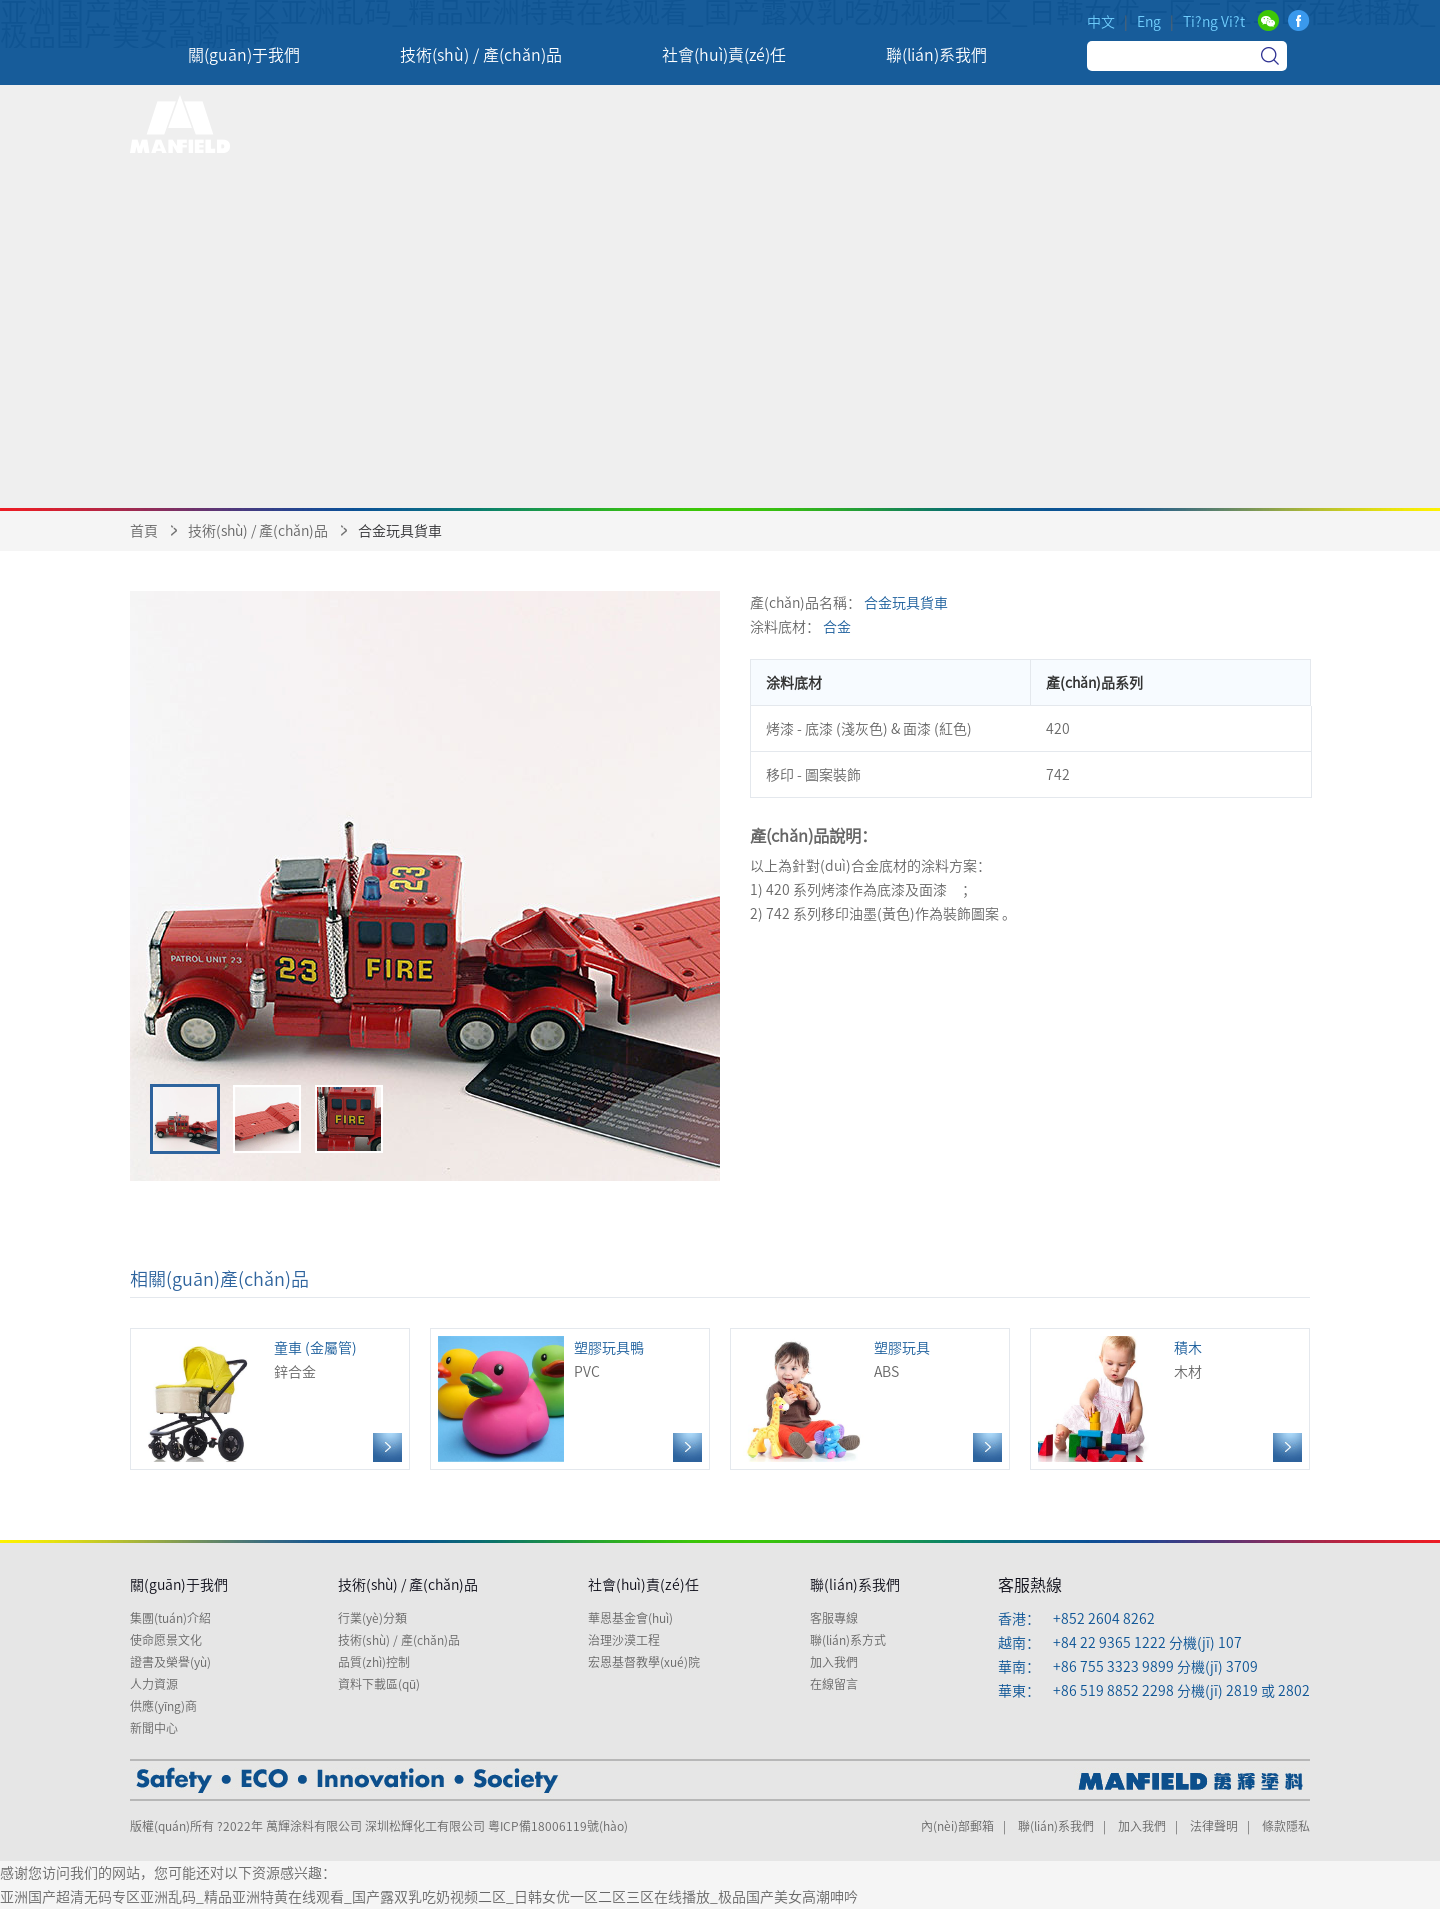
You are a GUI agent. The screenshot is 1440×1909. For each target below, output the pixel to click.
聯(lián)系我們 (855, 1585)
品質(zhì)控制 (374, 1662)
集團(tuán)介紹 (170, 1618)
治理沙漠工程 (624, 1640)
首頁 (144, 531)
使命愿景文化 (166, 1640)
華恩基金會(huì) (630, 1618)
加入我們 (834, 1662)
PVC (570, 1399)
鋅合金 (270, 1399)
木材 (1170, 1399)
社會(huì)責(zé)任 (643, 1585)
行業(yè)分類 (372, 1618)
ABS (870, 1399)
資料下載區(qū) (379, 1684)
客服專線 (834, 1618)
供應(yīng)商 (163, 1706)
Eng (1149, 22)
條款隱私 (1286, 1826)
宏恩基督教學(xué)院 (644, 1662)
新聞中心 (154, 1728)
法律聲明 (1214, 1826)
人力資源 (154, 1684)
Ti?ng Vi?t (1214, 22)
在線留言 (834, 1684)
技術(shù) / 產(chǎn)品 (258, 531)
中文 (1101, 22)
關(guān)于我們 (179, 1585)
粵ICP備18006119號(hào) (558, 1826)
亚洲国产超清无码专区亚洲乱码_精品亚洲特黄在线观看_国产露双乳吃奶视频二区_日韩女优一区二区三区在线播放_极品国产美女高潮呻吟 (429, 1897)
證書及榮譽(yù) (170, 1662)
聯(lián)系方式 (848, 1640)
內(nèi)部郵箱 (957, 1826)
